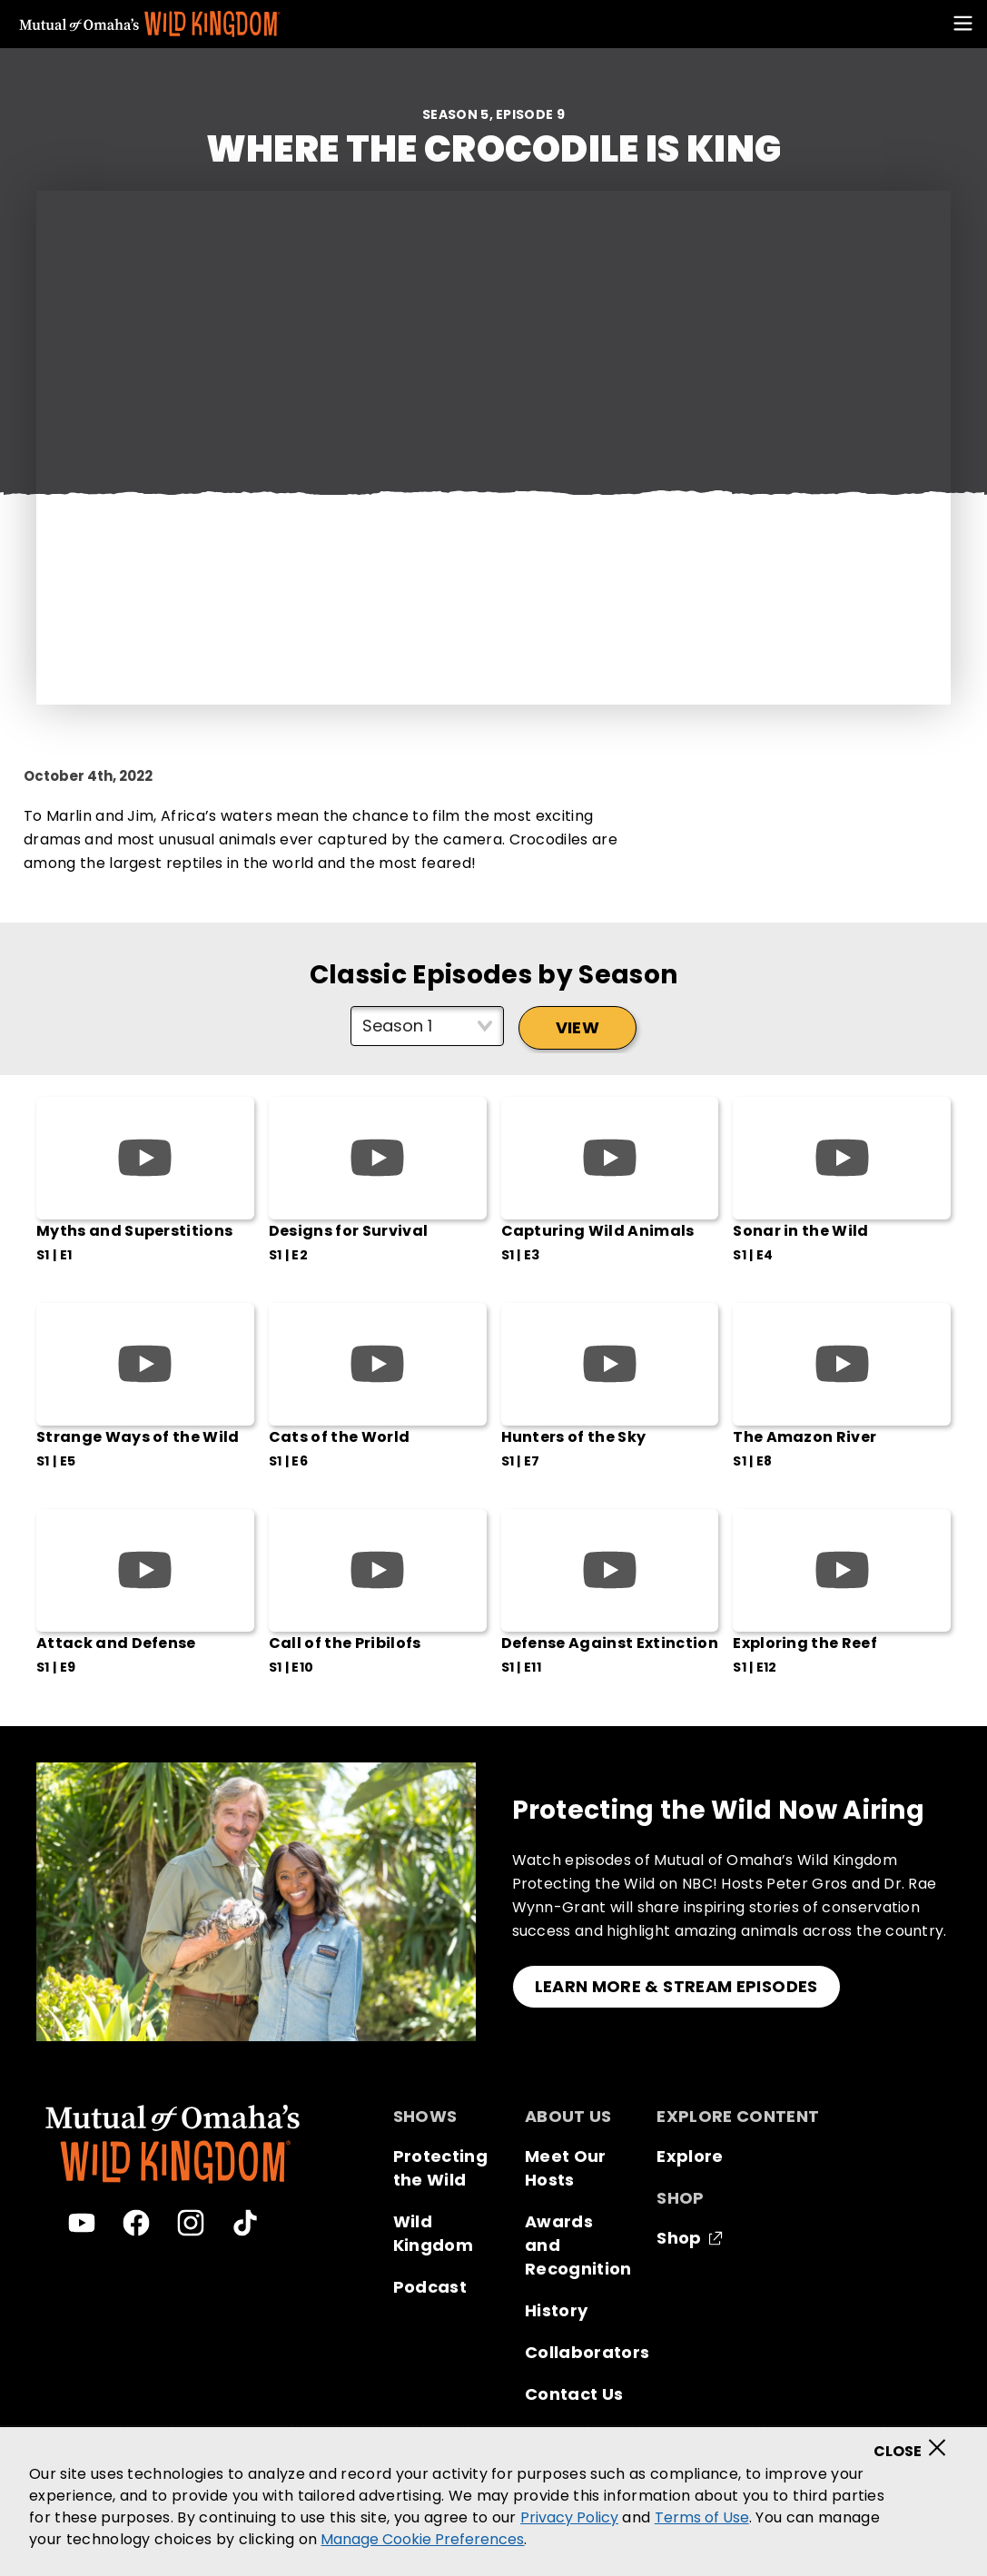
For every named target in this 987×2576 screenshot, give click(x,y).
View (577, 1027)
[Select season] (427, 1026)
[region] (493, 2501)
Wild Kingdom (433, 2233)
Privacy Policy (569, 2517)
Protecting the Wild (440, 2168)
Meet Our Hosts (566, 2168)
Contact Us (574, 2394)
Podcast (430, 2286)
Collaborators (587, 2352)
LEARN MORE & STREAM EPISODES (676, 1986)
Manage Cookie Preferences (422, 2539)
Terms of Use (702, 2517)
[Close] (915, 2441)
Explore (689, 2156)
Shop (678, 2237)
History (556, 2310)
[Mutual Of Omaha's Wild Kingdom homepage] (149, 24)
